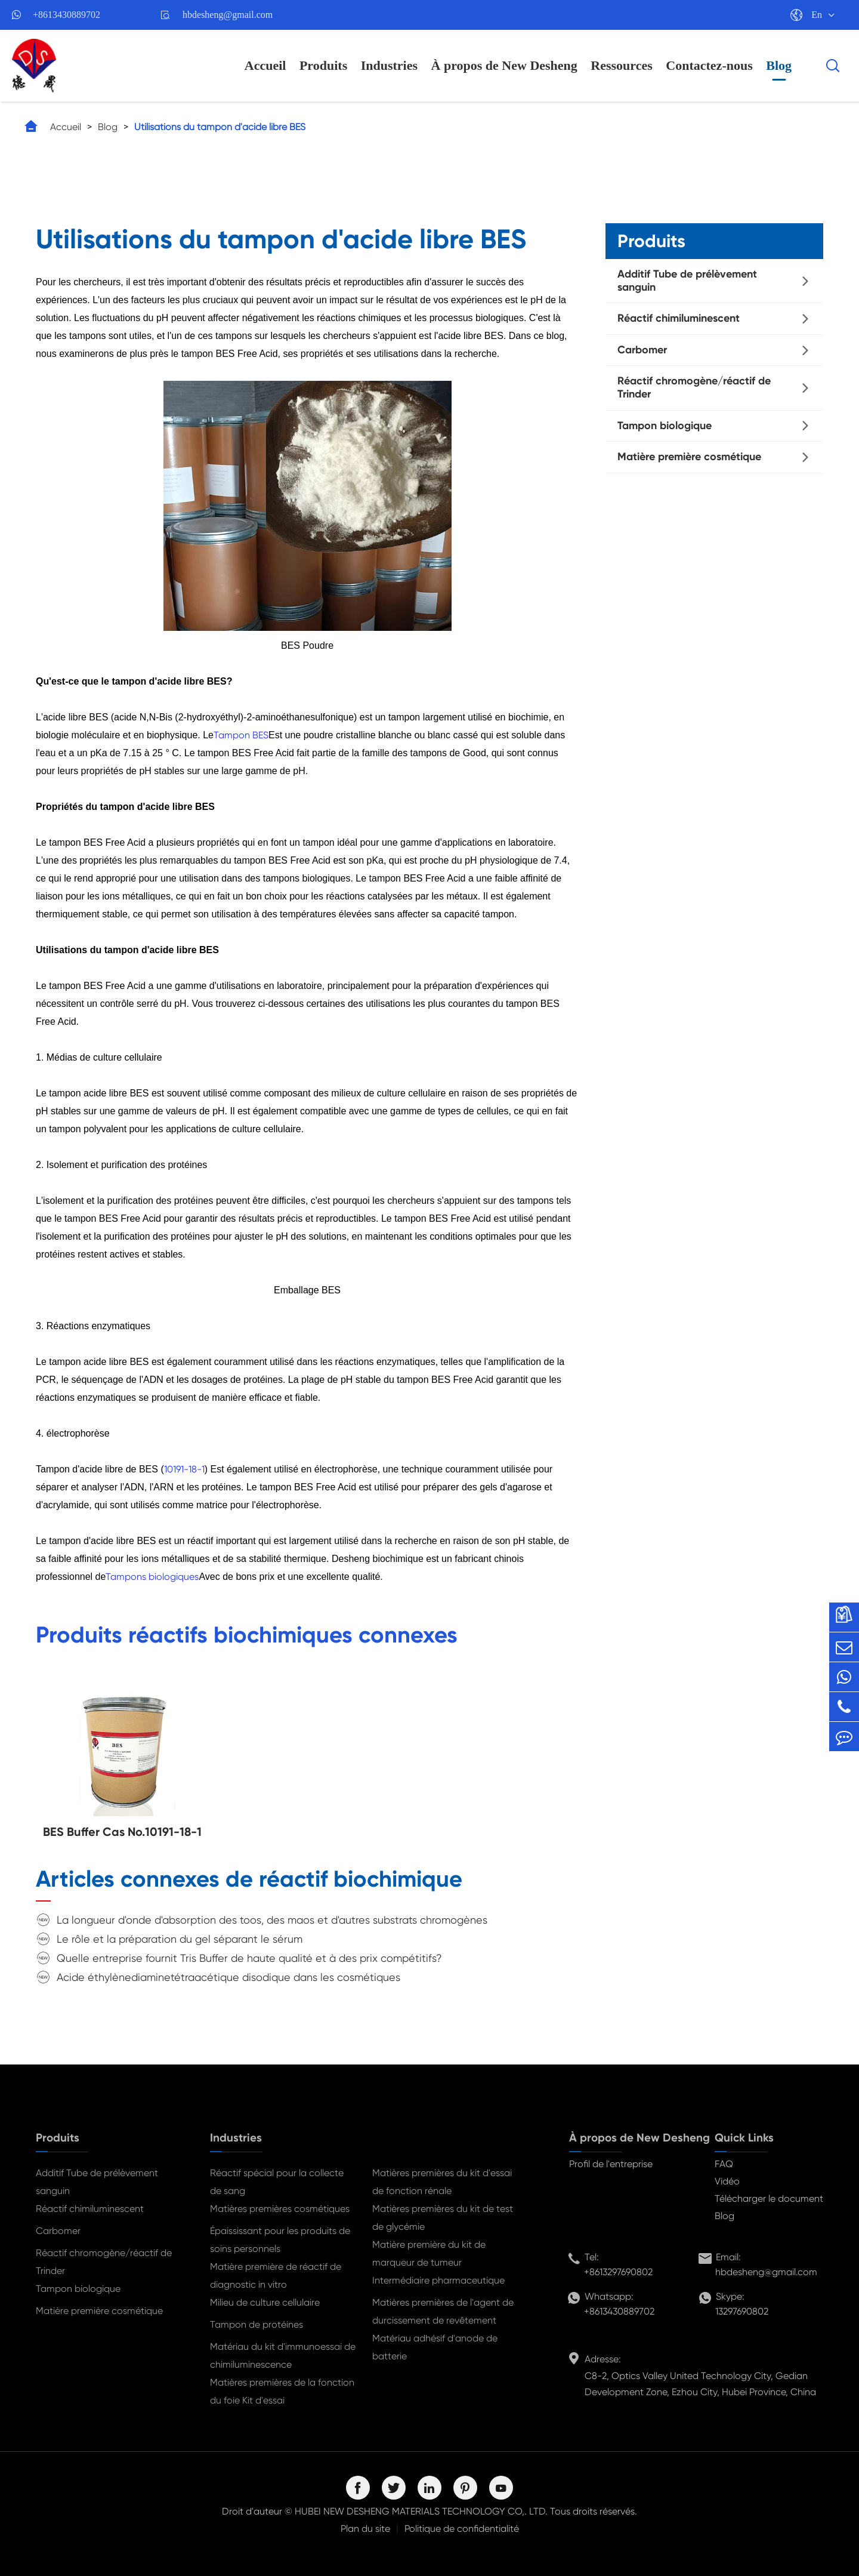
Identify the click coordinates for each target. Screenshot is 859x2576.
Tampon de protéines (256, 2324)
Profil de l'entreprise (611, 2164)
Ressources (621, 65)
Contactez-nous (709, 65)
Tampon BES (241, 735)
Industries (389, 65)
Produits (323, 65)
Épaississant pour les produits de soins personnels (280, 2239)
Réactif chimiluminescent (678, 318)
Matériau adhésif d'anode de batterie (435, 2347)
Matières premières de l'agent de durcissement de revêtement (443, 2311)
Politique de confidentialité (461, 2528)
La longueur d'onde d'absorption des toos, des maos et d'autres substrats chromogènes (272, 1919)
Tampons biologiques (152, 1576)
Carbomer (642, 349)
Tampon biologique (664, 425)
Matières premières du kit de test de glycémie (442, 2217)
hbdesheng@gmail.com (228, 15)
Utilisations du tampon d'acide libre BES (219, 127)
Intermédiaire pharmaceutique (438, 2280)
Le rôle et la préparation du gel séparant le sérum (179, 1939)
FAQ (724, 2164)
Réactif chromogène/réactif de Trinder (694, 387)
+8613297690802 (618, 2272)
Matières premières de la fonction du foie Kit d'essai (282, 2391)
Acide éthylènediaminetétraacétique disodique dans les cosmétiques (228, 1977)
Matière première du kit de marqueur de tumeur (429, 2253)
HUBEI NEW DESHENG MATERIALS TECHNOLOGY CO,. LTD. (421, 2511)
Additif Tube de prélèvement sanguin (687, 280)
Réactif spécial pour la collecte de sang (277, 2181)
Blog (779, 65)
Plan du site (365, 2528)
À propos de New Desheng (504, 65)
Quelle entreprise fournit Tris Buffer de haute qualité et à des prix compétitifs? (249, 1958)
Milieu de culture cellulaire (265, 2302)
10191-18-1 (184, 1469)
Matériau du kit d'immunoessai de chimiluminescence (283, 2355)
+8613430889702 (66, 15)
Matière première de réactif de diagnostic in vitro (275, 2275)
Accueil (265, 65)
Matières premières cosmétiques (280, 2208)
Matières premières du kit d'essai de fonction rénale (442, 2181)
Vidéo (727, 2181)
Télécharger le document (769, 2198)
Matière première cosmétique (689, 456)
